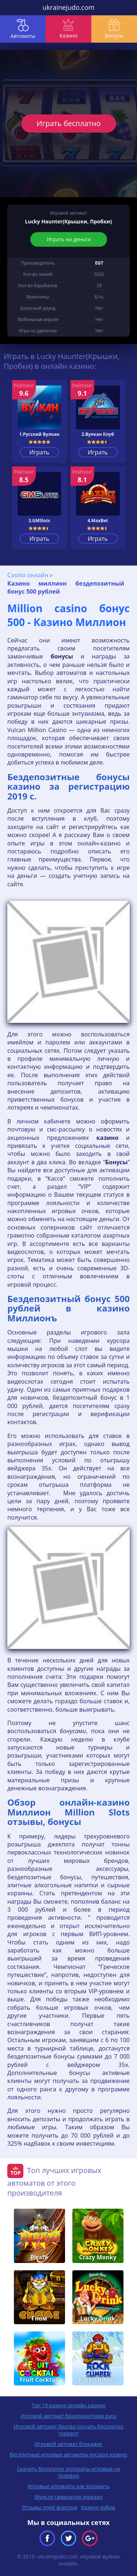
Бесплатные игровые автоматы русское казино (68, 2454)
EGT (99, 263)
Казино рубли (98, 2507)
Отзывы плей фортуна (49, 2507)
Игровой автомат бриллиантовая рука (69, 2415)
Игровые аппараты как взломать (68, 2486)
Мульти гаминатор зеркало (68, 2496)
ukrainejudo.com (69, 7)
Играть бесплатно (68, 123)
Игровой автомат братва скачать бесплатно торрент (68, 2430)
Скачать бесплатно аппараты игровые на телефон (68, 2472)
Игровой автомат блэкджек (69, 2443)
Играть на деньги (69, 239)
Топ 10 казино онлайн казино (68, 2405)
